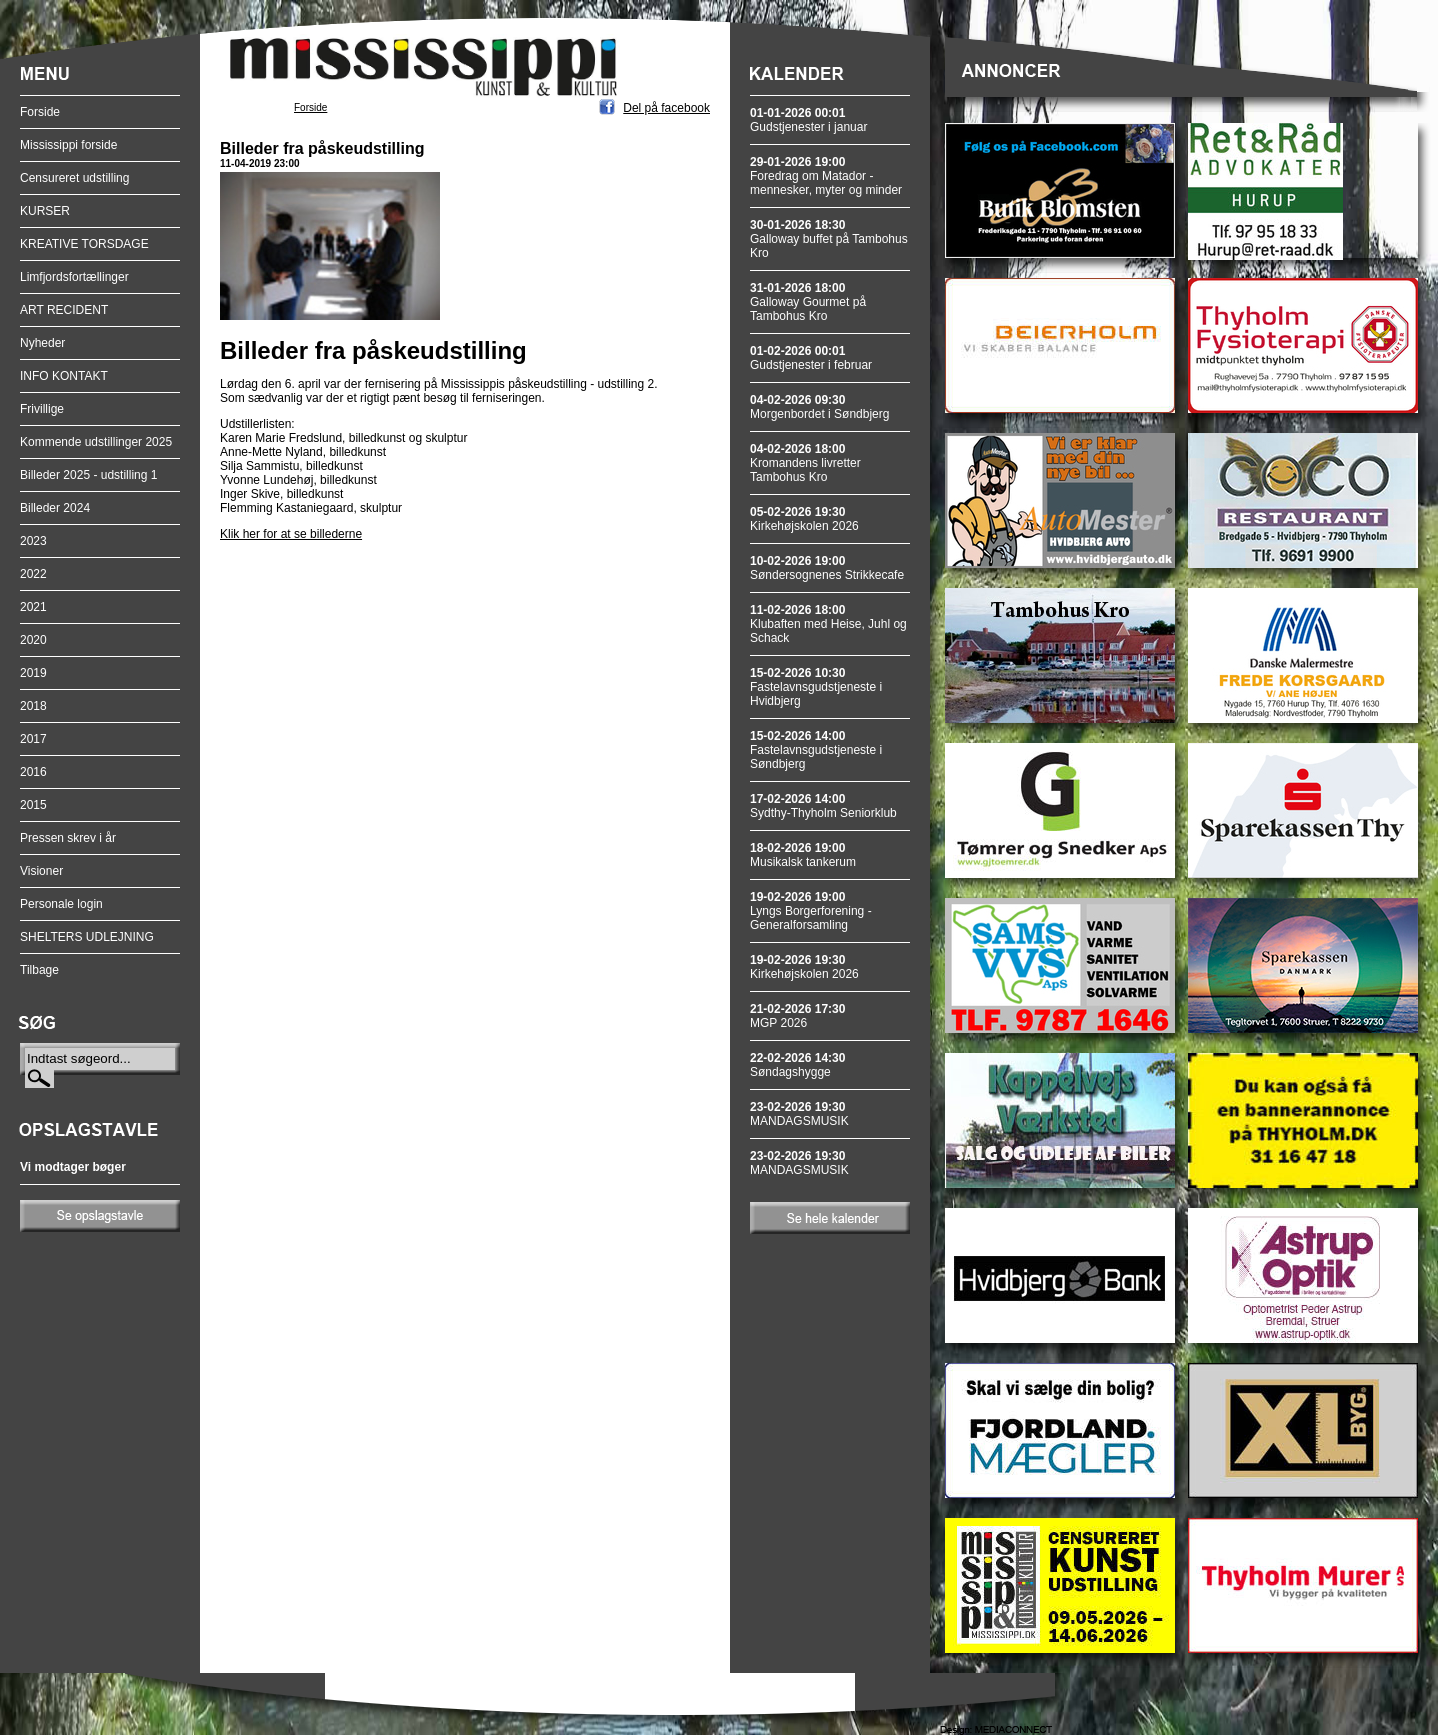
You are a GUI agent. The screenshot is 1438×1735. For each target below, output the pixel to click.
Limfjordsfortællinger (74, 277)
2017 (33, 739)
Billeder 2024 (55, 508)
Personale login (61, 904)
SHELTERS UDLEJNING (87, 937)
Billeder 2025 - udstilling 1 (88, 475)
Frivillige (42, 409)
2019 (33, 673)
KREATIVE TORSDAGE (84, 244)
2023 (33, 541)
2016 (33, 772)
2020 (33, 640)
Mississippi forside (68, 145)
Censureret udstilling (74, 178)
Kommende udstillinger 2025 (96, 442)
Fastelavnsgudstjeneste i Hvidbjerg (816, 687)
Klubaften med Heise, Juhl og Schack (828, 624)
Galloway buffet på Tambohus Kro (829, 239)
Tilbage (39, 970)
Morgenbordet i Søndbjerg (819, 407)
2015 (33, 805)
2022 (33, 574)
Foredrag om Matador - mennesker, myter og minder (826, 176)
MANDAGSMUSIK (799, 1114)
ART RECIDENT (64, 310)
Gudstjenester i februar (811, 358)
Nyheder (42, 343)
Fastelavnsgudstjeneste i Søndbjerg (816, 750)
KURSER (45, 211)
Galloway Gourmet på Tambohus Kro (808, 302)
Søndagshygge (797, 1065)
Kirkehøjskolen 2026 (804, 519)
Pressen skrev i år (68, 838)
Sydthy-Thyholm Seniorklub (823, 806)
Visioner (41, 871)
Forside (40, 112)
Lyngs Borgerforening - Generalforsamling (811, 911)
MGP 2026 (797, 1016)
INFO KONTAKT (64, 376)
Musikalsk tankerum (803, 855)
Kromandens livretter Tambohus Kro (805, 463)
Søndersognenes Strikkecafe (827, 568)
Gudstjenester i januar (808, 120)
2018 (33, 706)
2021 (33, 607)
